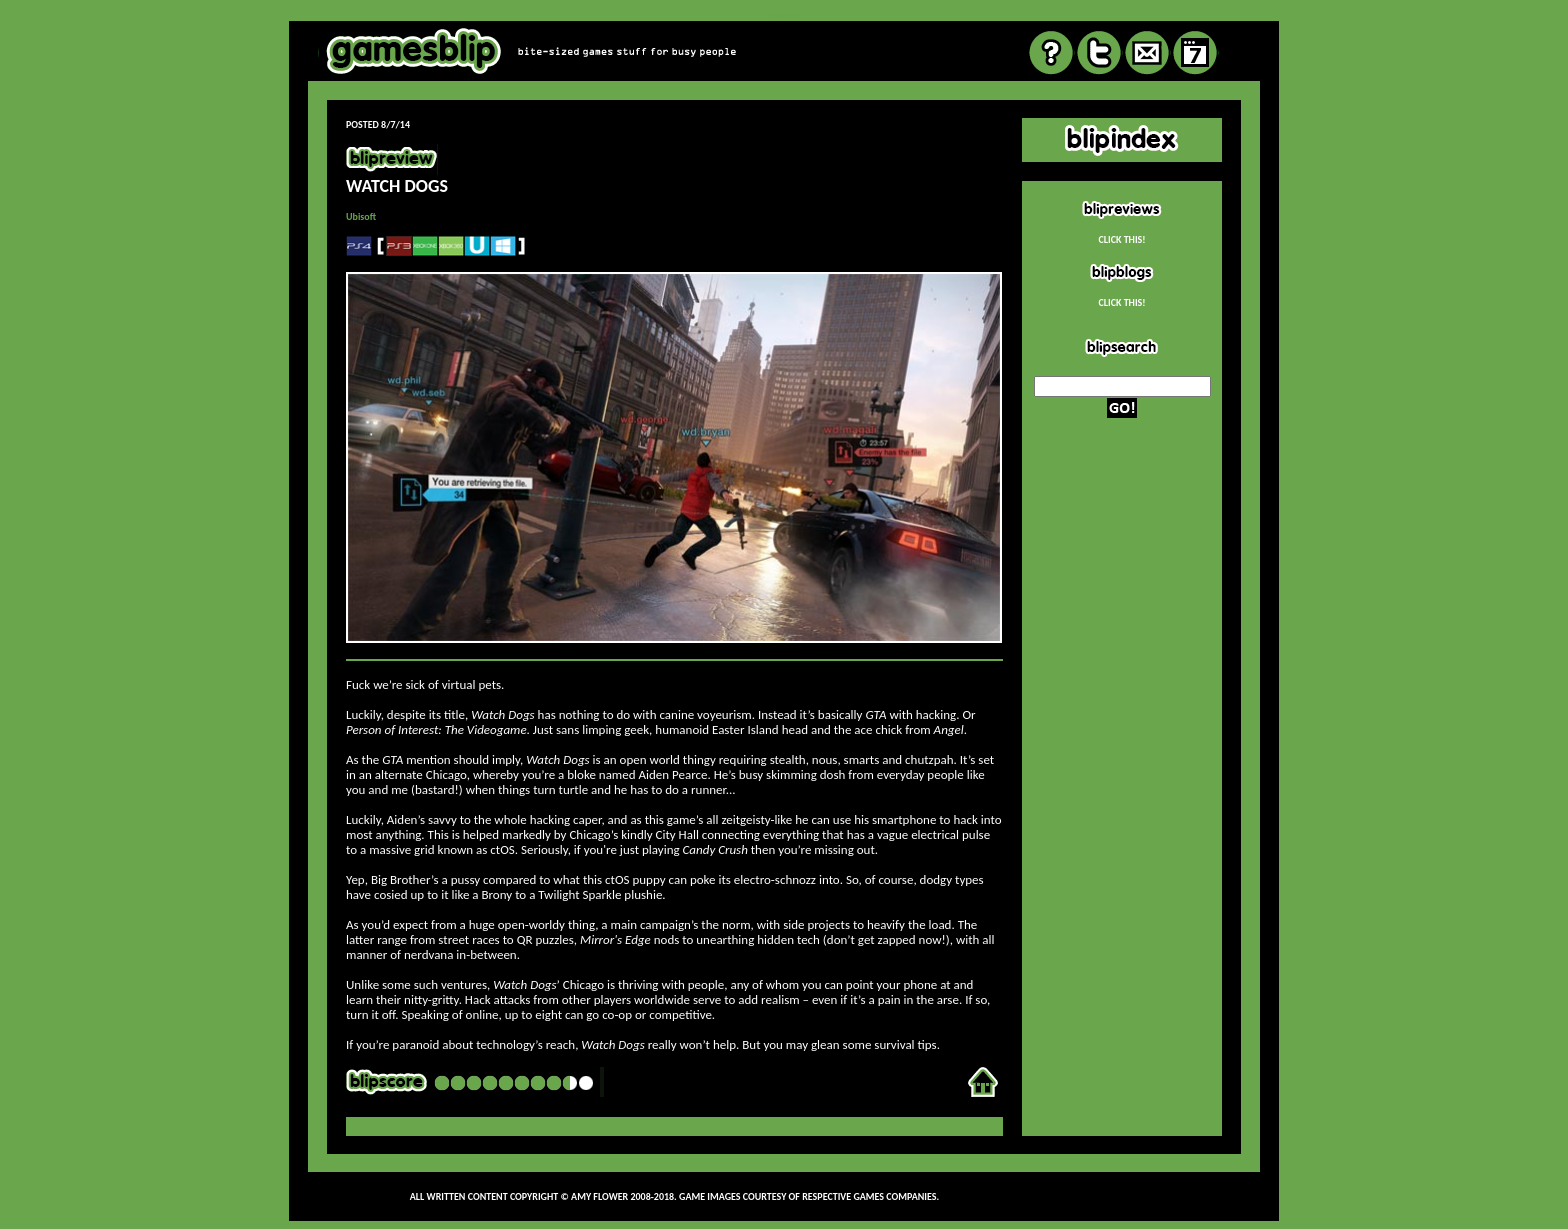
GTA (875, 714)
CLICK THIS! (1121, 239)
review (783, 14)
